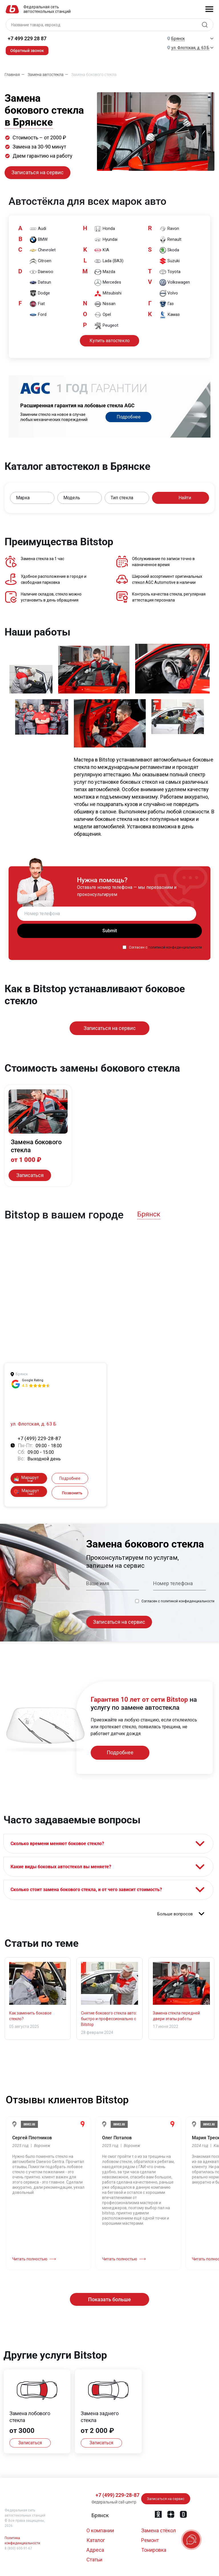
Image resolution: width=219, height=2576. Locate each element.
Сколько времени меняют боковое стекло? (59, 1844)
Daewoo (42, 271)
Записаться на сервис (37, 172)
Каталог (95, 2540)
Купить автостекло (110, 339)
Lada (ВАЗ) (110, 260)
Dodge (40, 293)
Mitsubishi (109, 293)
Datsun (41, 282)
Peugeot (107, 325)
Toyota (171, 271)
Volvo (170, 293)
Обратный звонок (27, 50)
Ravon (170, 228)
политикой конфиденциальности (175, 947)
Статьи (94, 2560)
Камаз (170, 315)
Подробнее (129, 416)
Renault (171, 239)
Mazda (105, 271)
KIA (102, 249)
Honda (105, 228)
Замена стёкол (158, 2530)
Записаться (29, 1175)
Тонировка (153, 2550)
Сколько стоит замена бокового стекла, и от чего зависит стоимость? (88, 1895)
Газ (168, 304)
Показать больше (109, 2307)
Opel (103, 315)
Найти (180, 497)
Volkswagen (176, 282)
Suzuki (170, 260)
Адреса (95, 2550)
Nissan (106, 304)
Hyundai (107, 239)
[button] (32, 497)
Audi (38, 228)
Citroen (41, 260)
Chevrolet (43, 249)
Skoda (170, 249)
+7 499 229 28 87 (27, 38)
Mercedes (108, 282)
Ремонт (150, 2540)
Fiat (38, 304)
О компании (100, 2530)
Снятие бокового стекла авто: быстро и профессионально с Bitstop (109, 2026)
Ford (39, 315)
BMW (39, 239)
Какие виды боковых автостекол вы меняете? (62, 1869)
